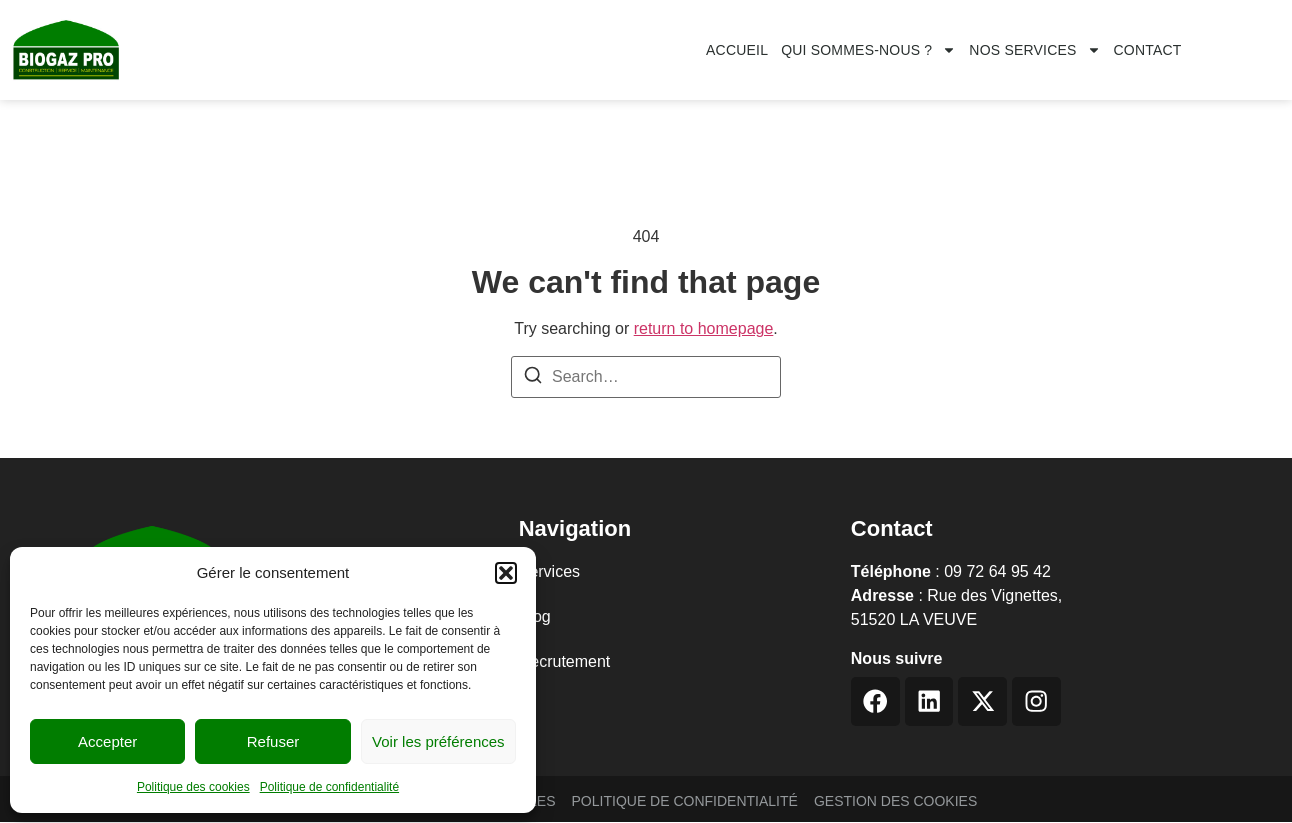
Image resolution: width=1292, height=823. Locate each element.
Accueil (737, 50)
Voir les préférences (438, 741)
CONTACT (1148, 50)
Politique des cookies (193, 787)
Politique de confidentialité (329, 787)
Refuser (273, 741)
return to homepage (704, 328)
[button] (506, 573)
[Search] (533, 378)
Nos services (1034, 50)
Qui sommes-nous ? (868, 50)
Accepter (107, 741)
